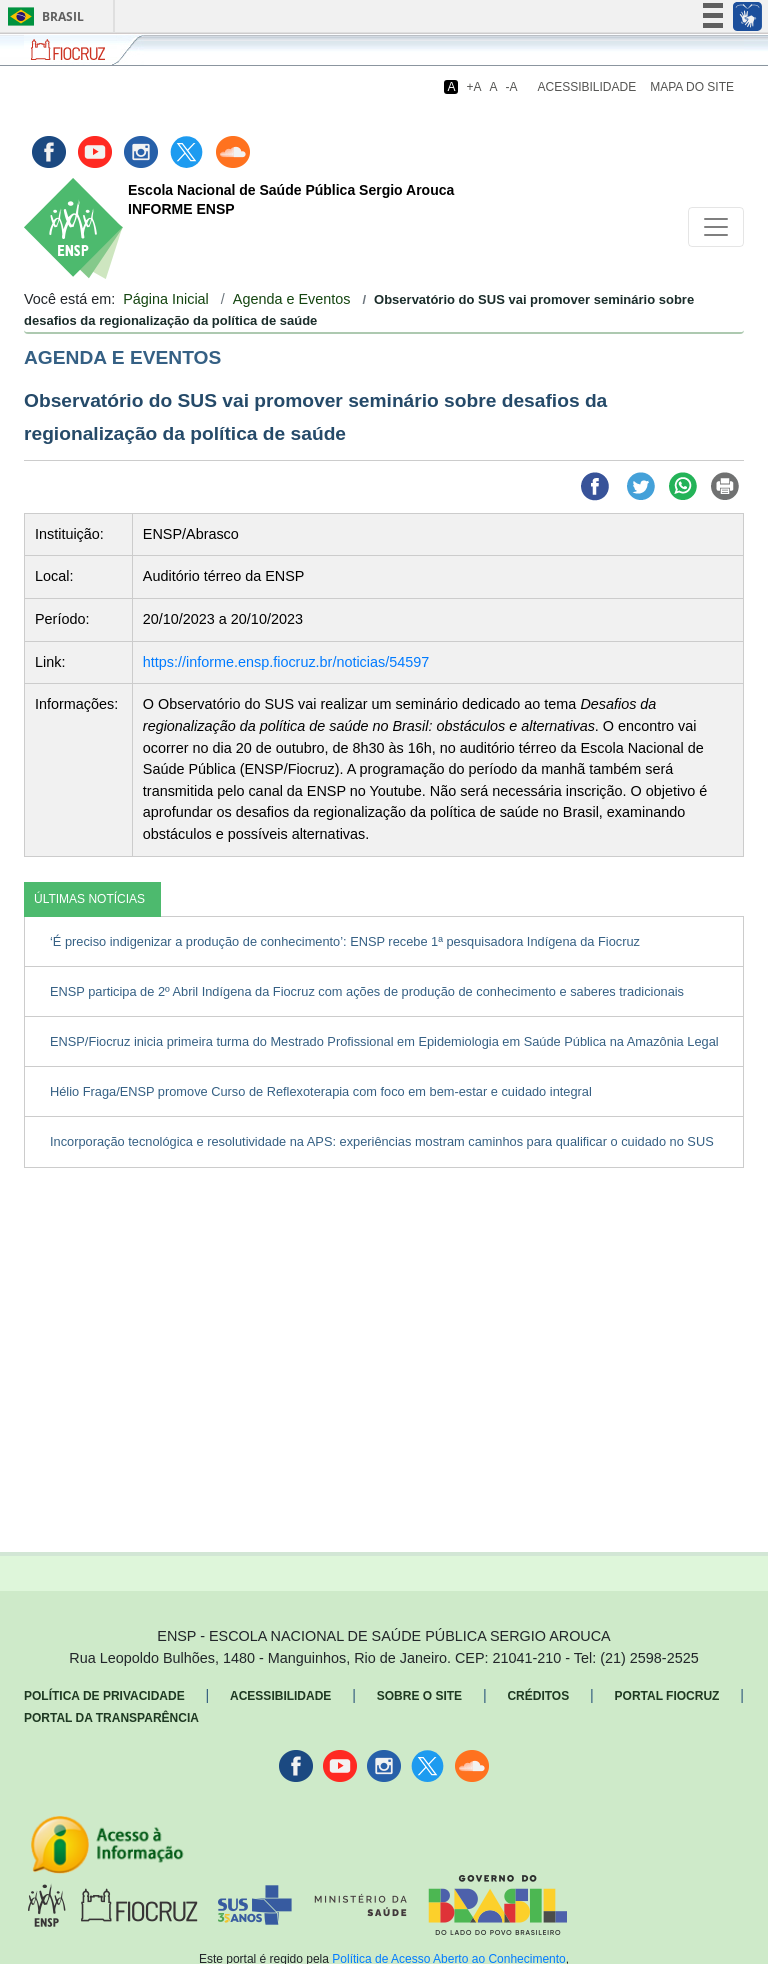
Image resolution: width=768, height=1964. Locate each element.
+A (473, 87)
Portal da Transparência (111, 1718)
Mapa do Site (692, 87)
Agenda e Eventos (292, 299)
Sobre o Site (419, 1696)
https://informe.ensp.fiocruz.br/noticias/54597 (286, 662)
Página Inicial (166, 299)
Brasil (42, 16)
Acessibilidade (587, 87)
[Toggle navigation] (716, 227)
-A (512, 87)
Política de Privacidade (104, 1696)
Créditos (538, 1696)
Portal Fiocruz (667, 1696)
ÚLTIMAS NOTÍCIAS (89, 899)
